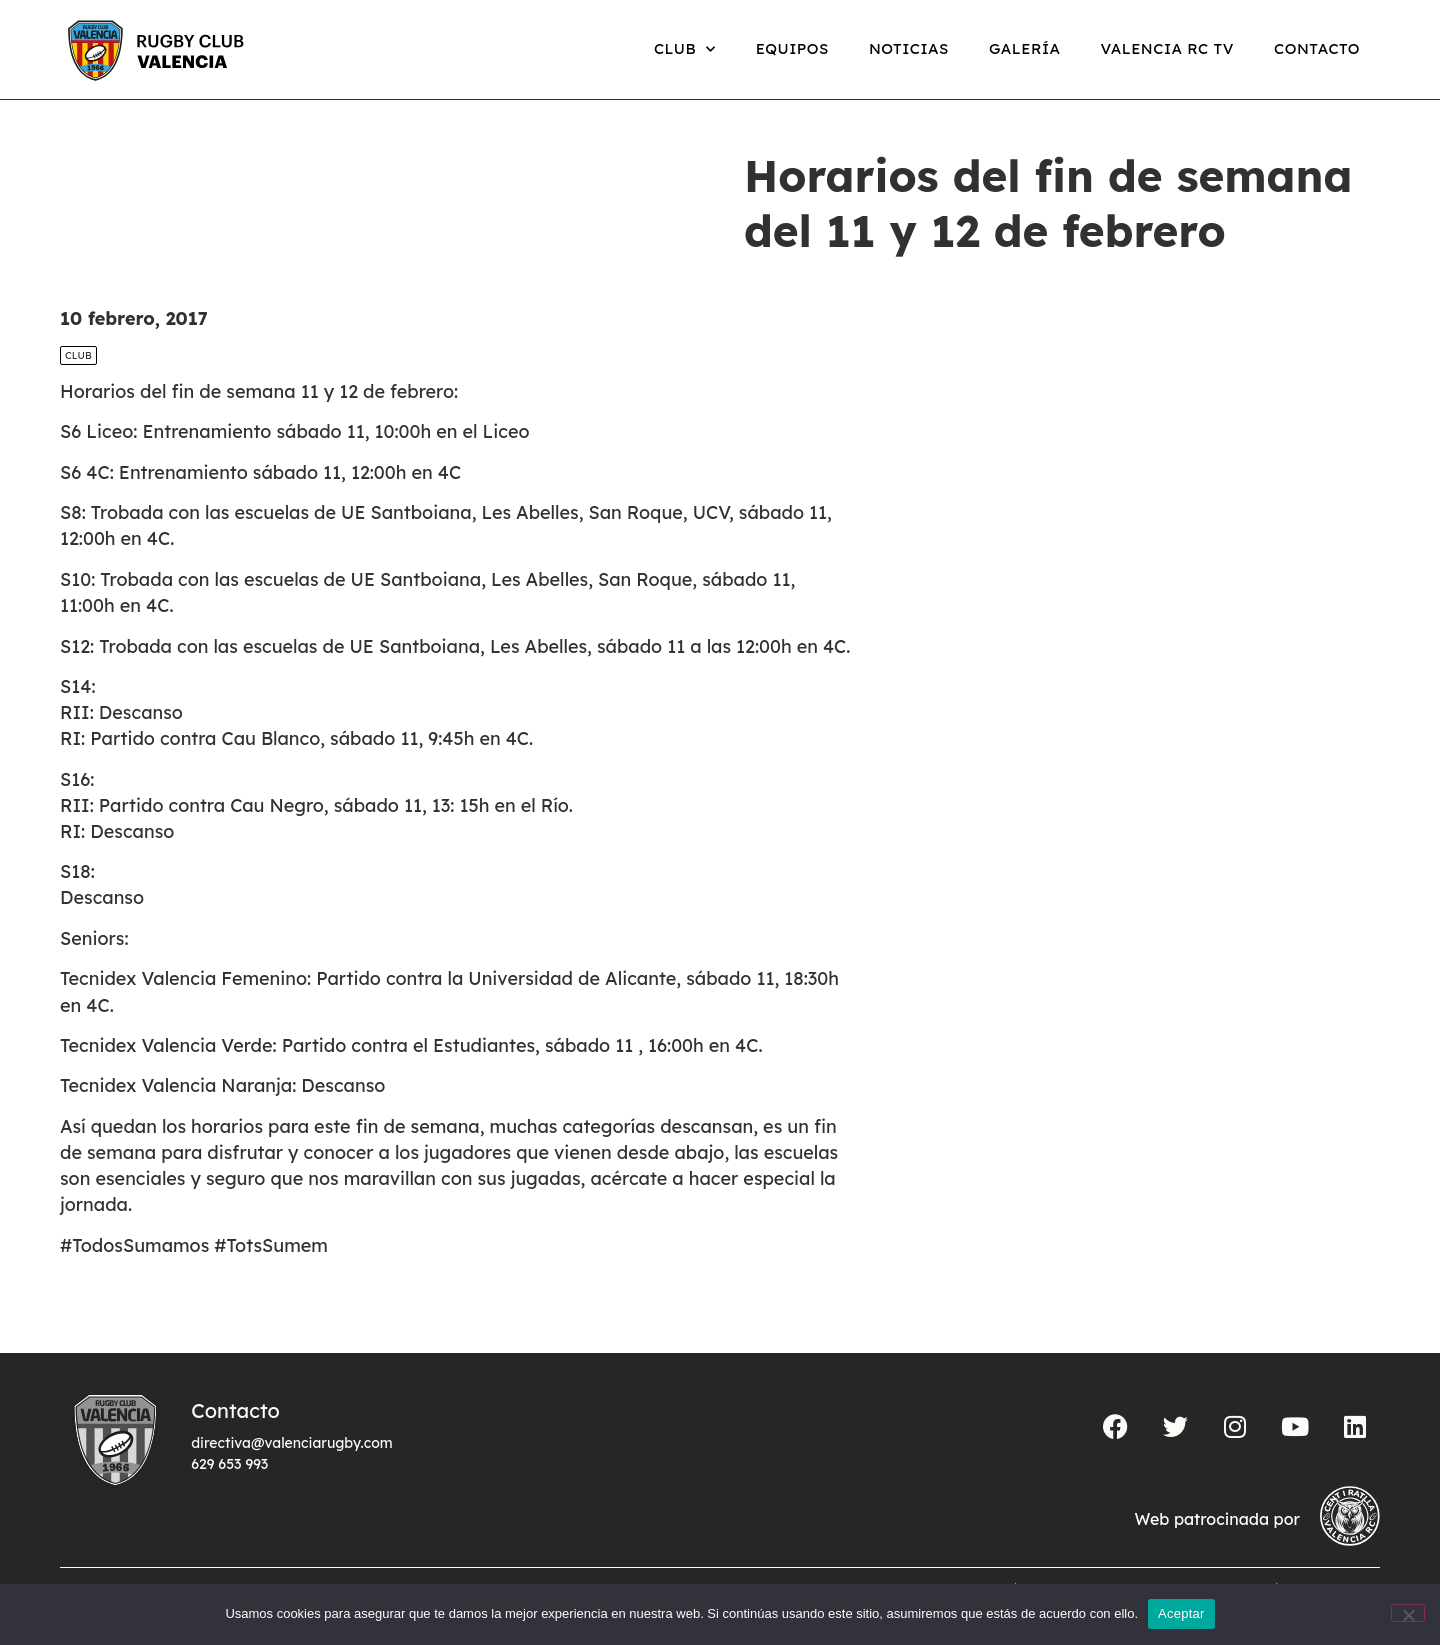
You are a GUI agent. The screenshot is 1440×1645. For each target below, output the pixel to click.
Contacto (1317, 48)
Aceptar (1181, 1613)
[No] (1408, 1613)
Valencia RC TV (1167, 48)
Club (685, 49)
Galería (1025, 48)
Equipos (792, 48)
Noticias (909, 48)
